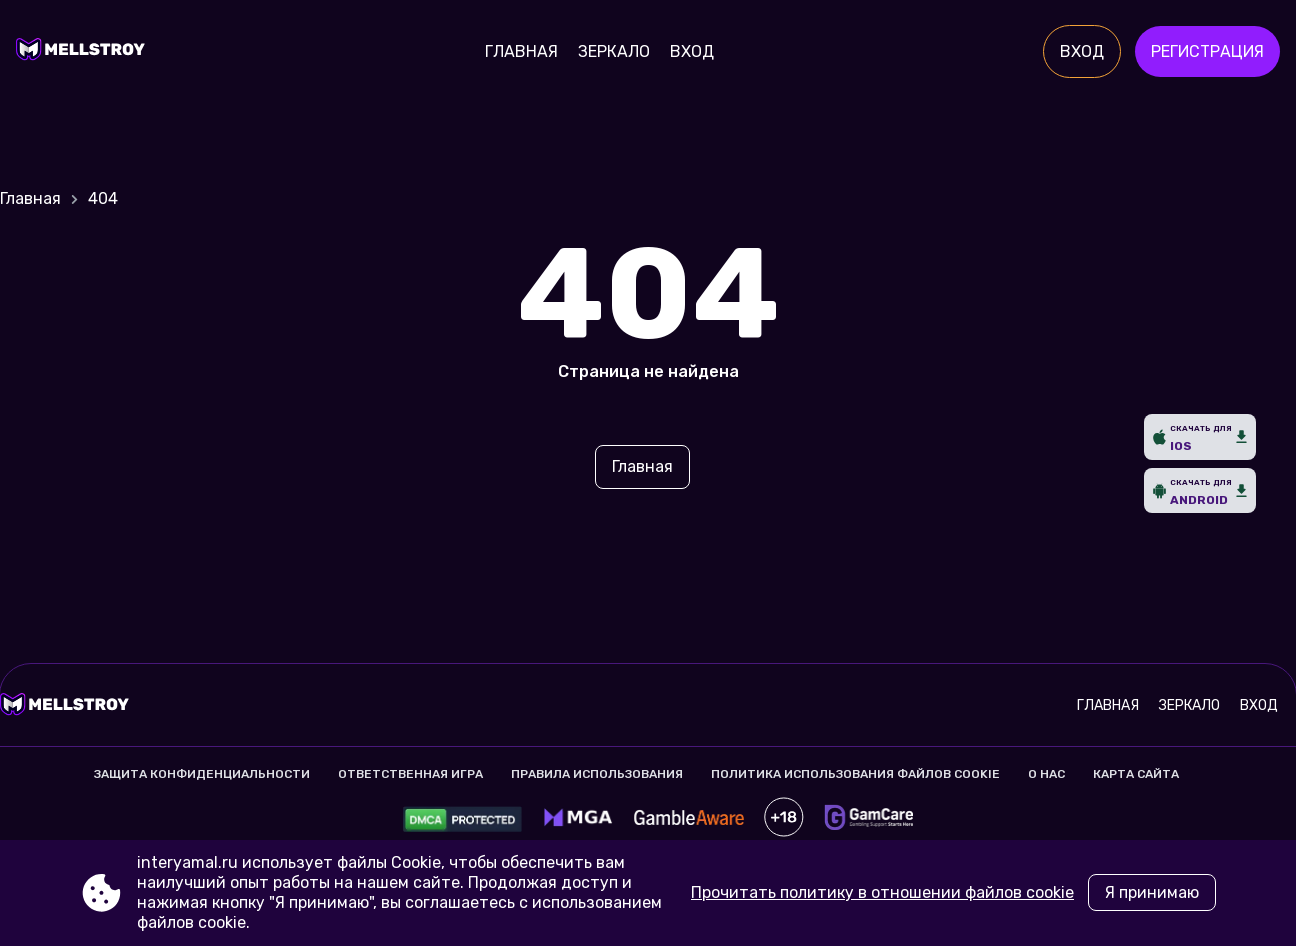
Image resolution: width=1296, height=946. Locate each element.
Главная (521, 51)
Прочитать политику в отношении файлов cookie (882, 892)
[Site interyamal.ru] (85, 52)
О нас (1046, 774)
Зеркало (614, 51)
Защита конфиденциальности (202, 774)
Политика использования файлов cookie (855, 774)
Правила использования (597, 774)
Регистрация (1207, 51)
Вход (692, 51)
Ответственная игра (410, 774)
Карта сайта (1136, 774)
